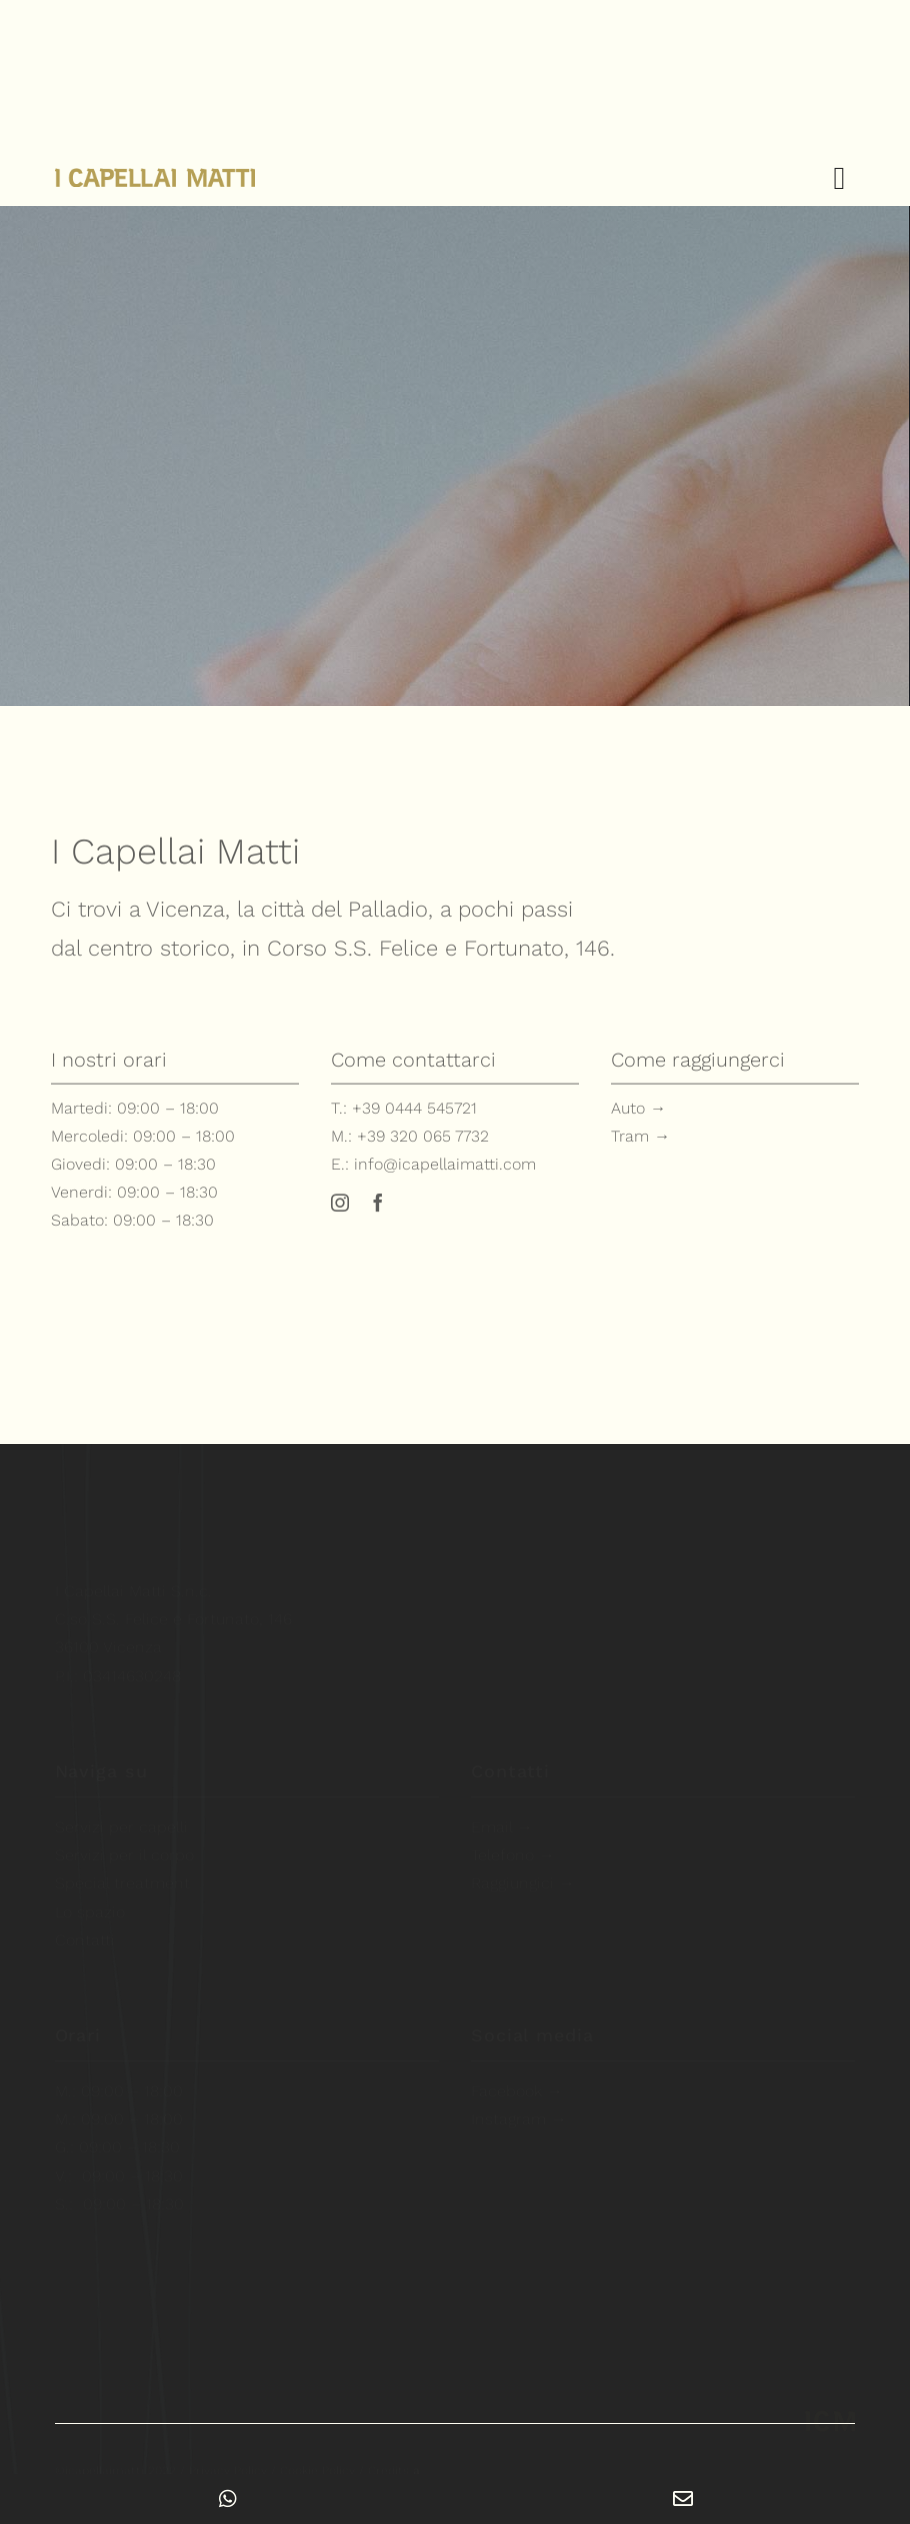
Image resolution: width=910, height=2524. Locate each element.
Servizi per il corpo (124, 1843)
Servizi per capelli (121, 1815)
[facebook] (378, 1210)
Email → (502, 1815)
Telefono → (513, 1843)
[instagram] (340, 1210)
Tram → (640, 1142)
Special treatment (122, 1871)
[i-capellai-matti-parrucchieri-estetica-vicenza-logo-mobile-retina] (830, 2409)
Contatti (85, 1927)
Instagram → (519, 2107)
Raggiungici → (523, 1871)
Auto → (638, 1114)
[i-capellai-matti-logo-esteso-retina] (155, 178)
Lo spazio (90, 1899)
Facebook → (517, 2079)
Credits (394, 2459)
